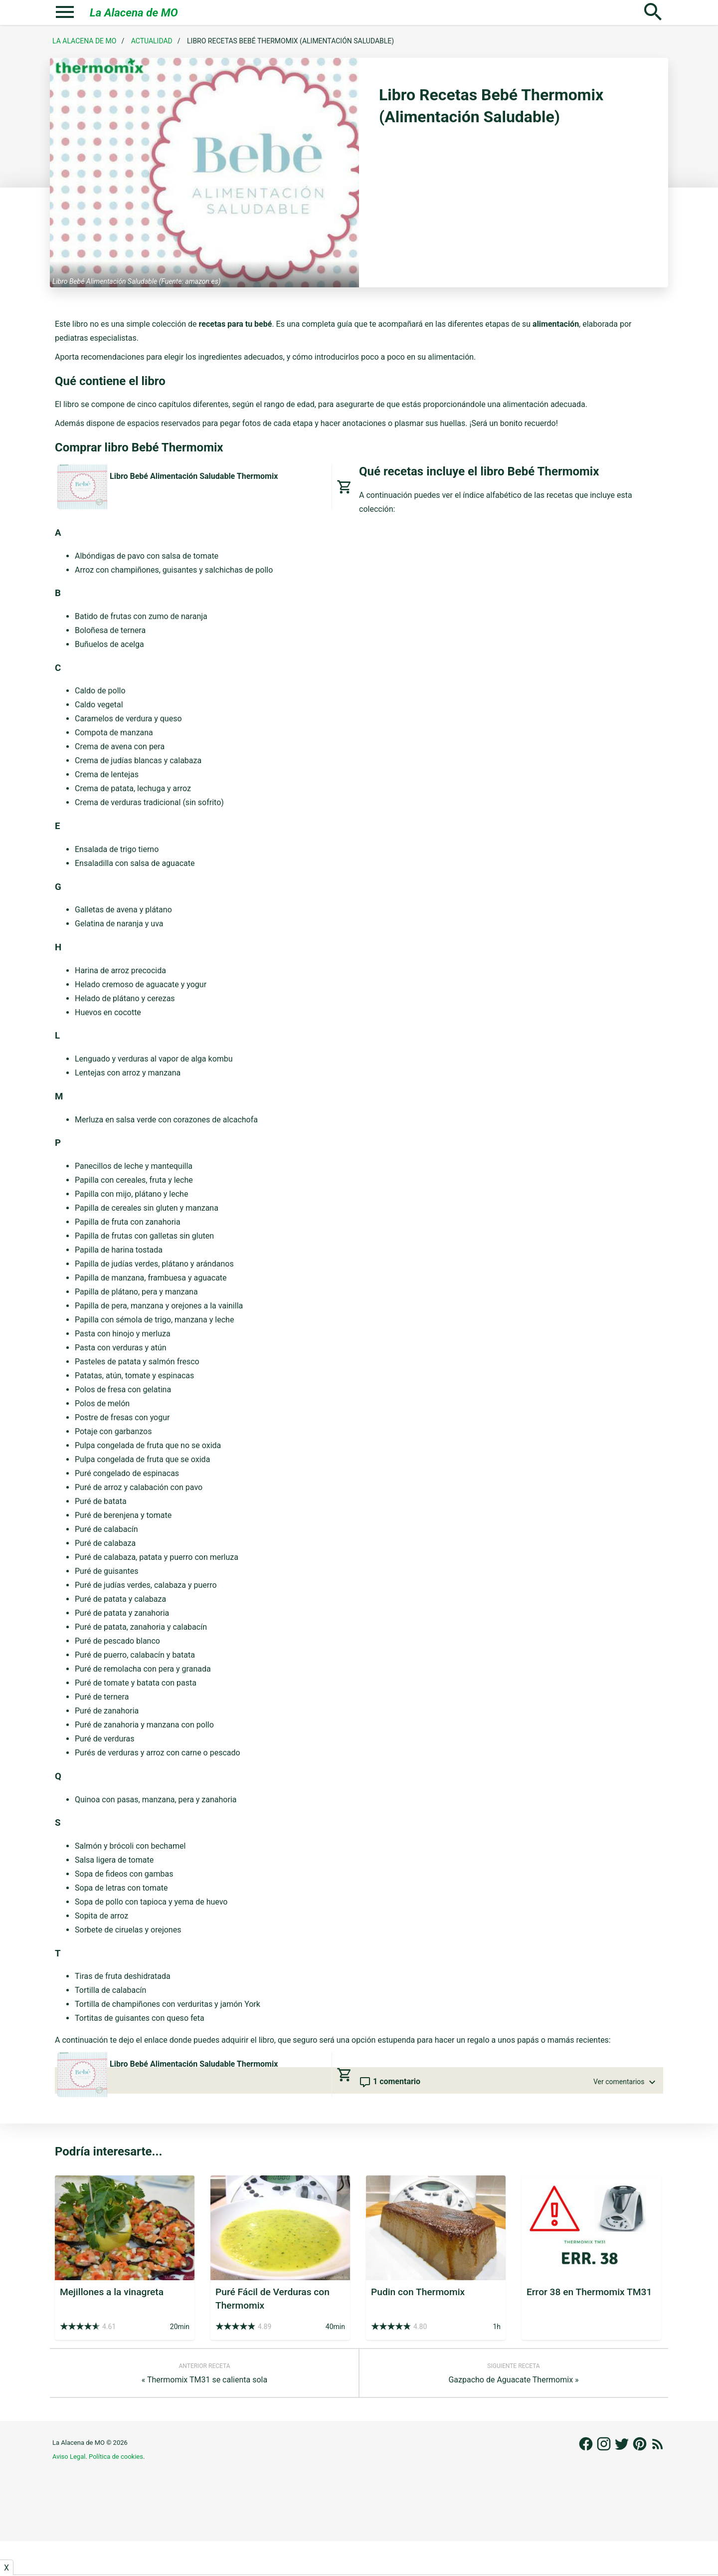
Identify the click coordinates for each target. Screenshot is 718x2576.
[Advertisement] (359, 2547)
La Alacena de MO (134, 12)
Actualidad (152, 41)
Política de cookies (116, 2456)
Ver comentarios (625, 2082)
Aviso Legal (68, 2456)
